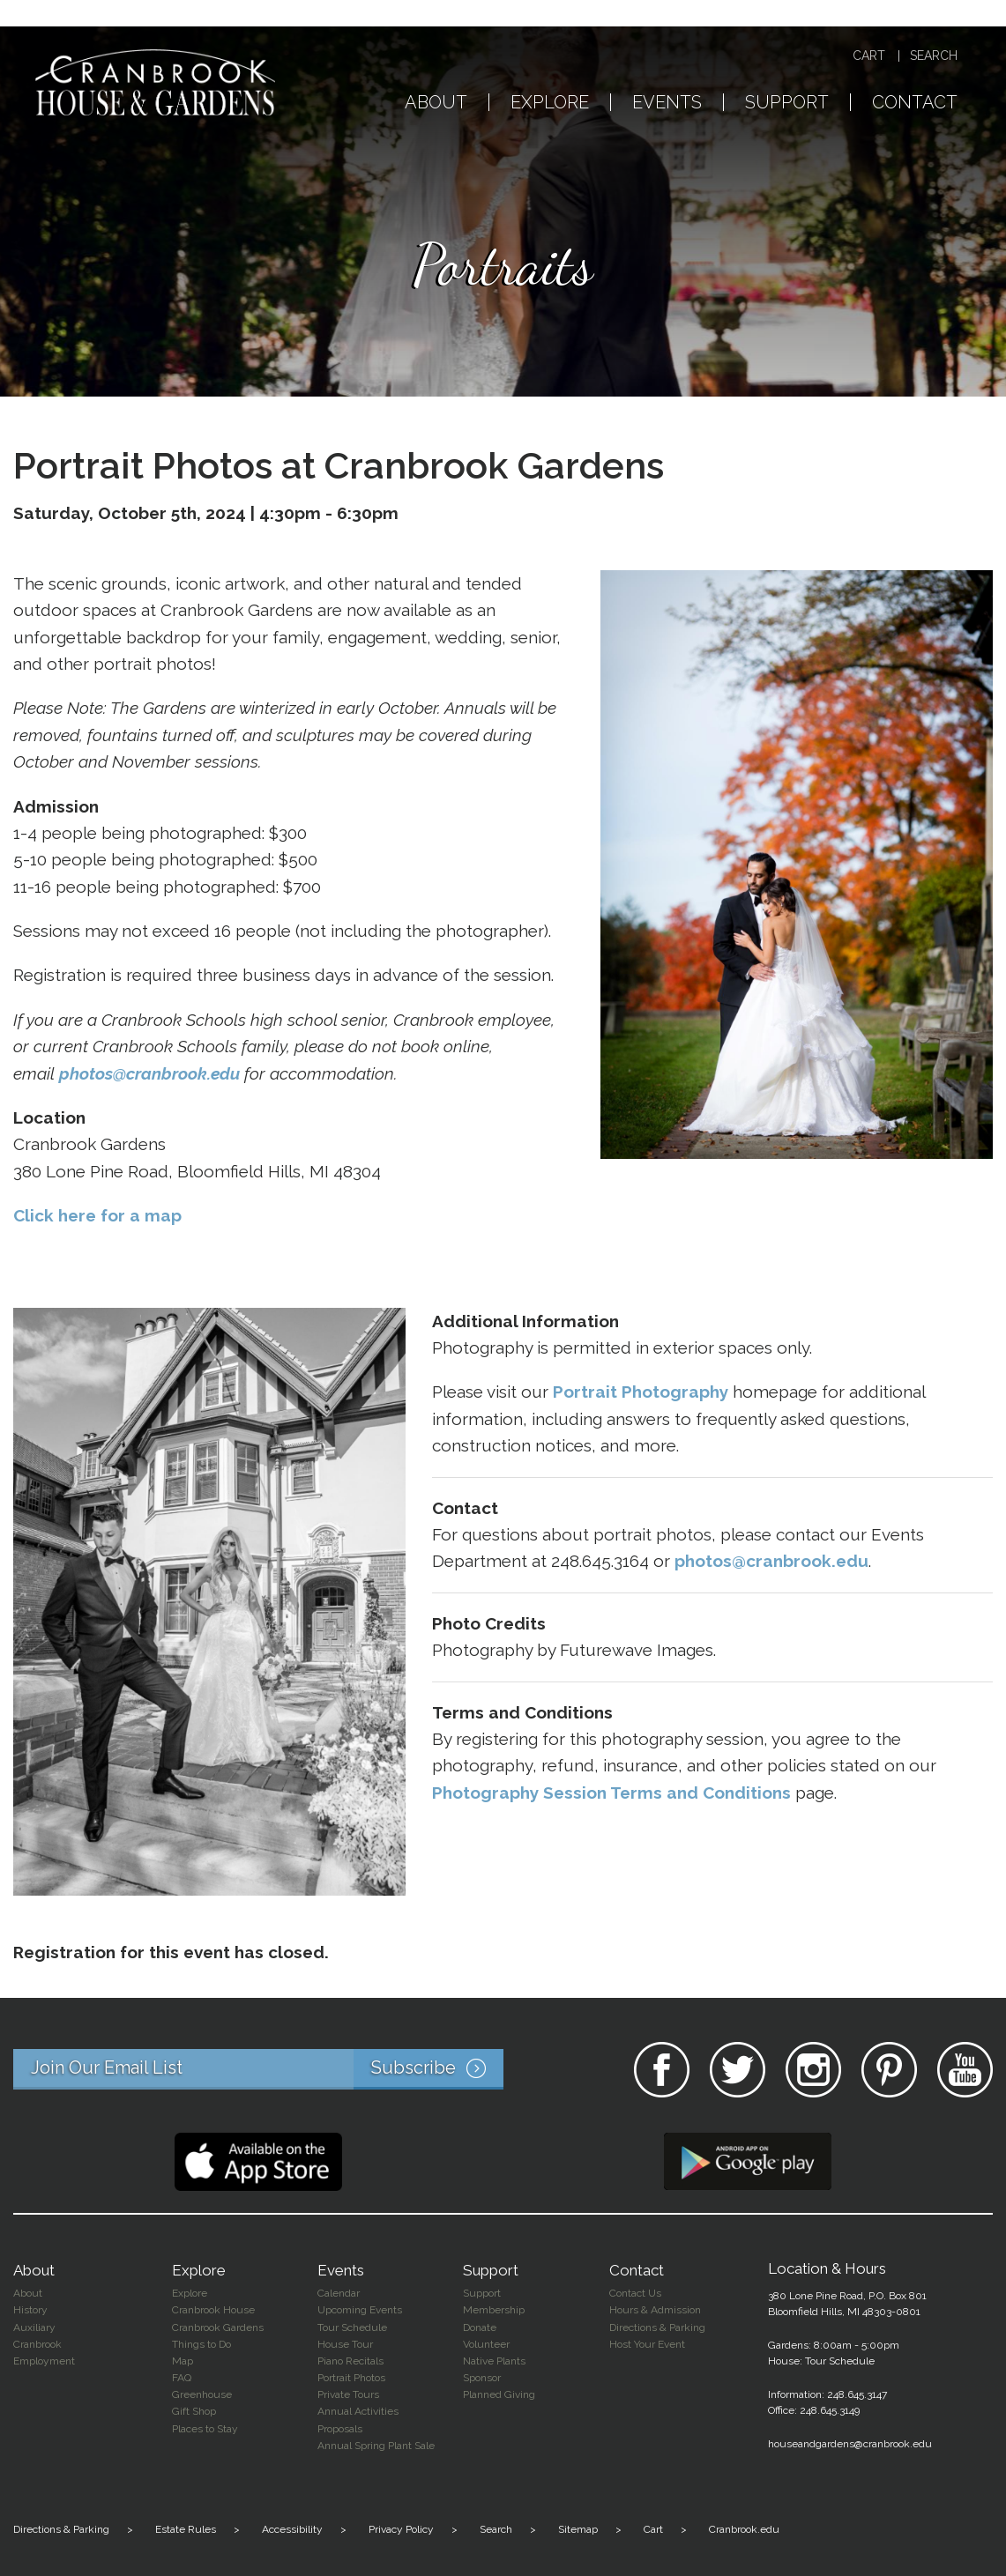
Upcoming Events (359, 2310)
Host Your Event (647, 2344)
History (30, 2310)
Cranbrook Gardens (218, 2327)
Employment (44, 2361)
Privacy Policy (401, 2529)
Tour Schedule (352, 2327)
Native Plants (494, 2361)
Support (787, 103)
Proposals (339, 2429)
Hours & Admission (655, 2310)
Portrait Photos (351, 2378)
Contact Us (635, 2293)
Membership (494, 2310)
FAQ (181, 2378)
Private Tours (348, 2394)
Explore (549, 103)
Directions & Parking (657, 2327)
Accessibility (292, 2529)
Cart (869, 56)
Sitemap (578, 2529)
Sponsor (482, 2378)
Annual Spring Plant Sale (376, 2445)
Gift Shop (194, 2411)
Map (182, 2361)
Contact (915, 103)
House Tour (345, 2344)
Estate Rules (185, 2529)
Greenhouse (202, 2394)
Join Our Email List (267, 2069)
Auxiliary (34, 2327)
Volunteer (486, 2344)
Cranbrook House (213, 2310)
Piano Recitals (350, 2361)
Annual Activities (358, 2411)
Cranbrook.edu (744, 2529)
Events (667, 103)
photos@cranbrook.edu (149, 1073)
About (436, 103)
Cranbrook (37, 2344)
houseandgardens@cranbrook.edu (850, 2444)
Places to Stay (205, 2429)
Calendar (338, 2293)
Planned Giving (499, 2394)
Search (934, 56)
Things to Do (201, 2344)
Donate (479, 2327)
